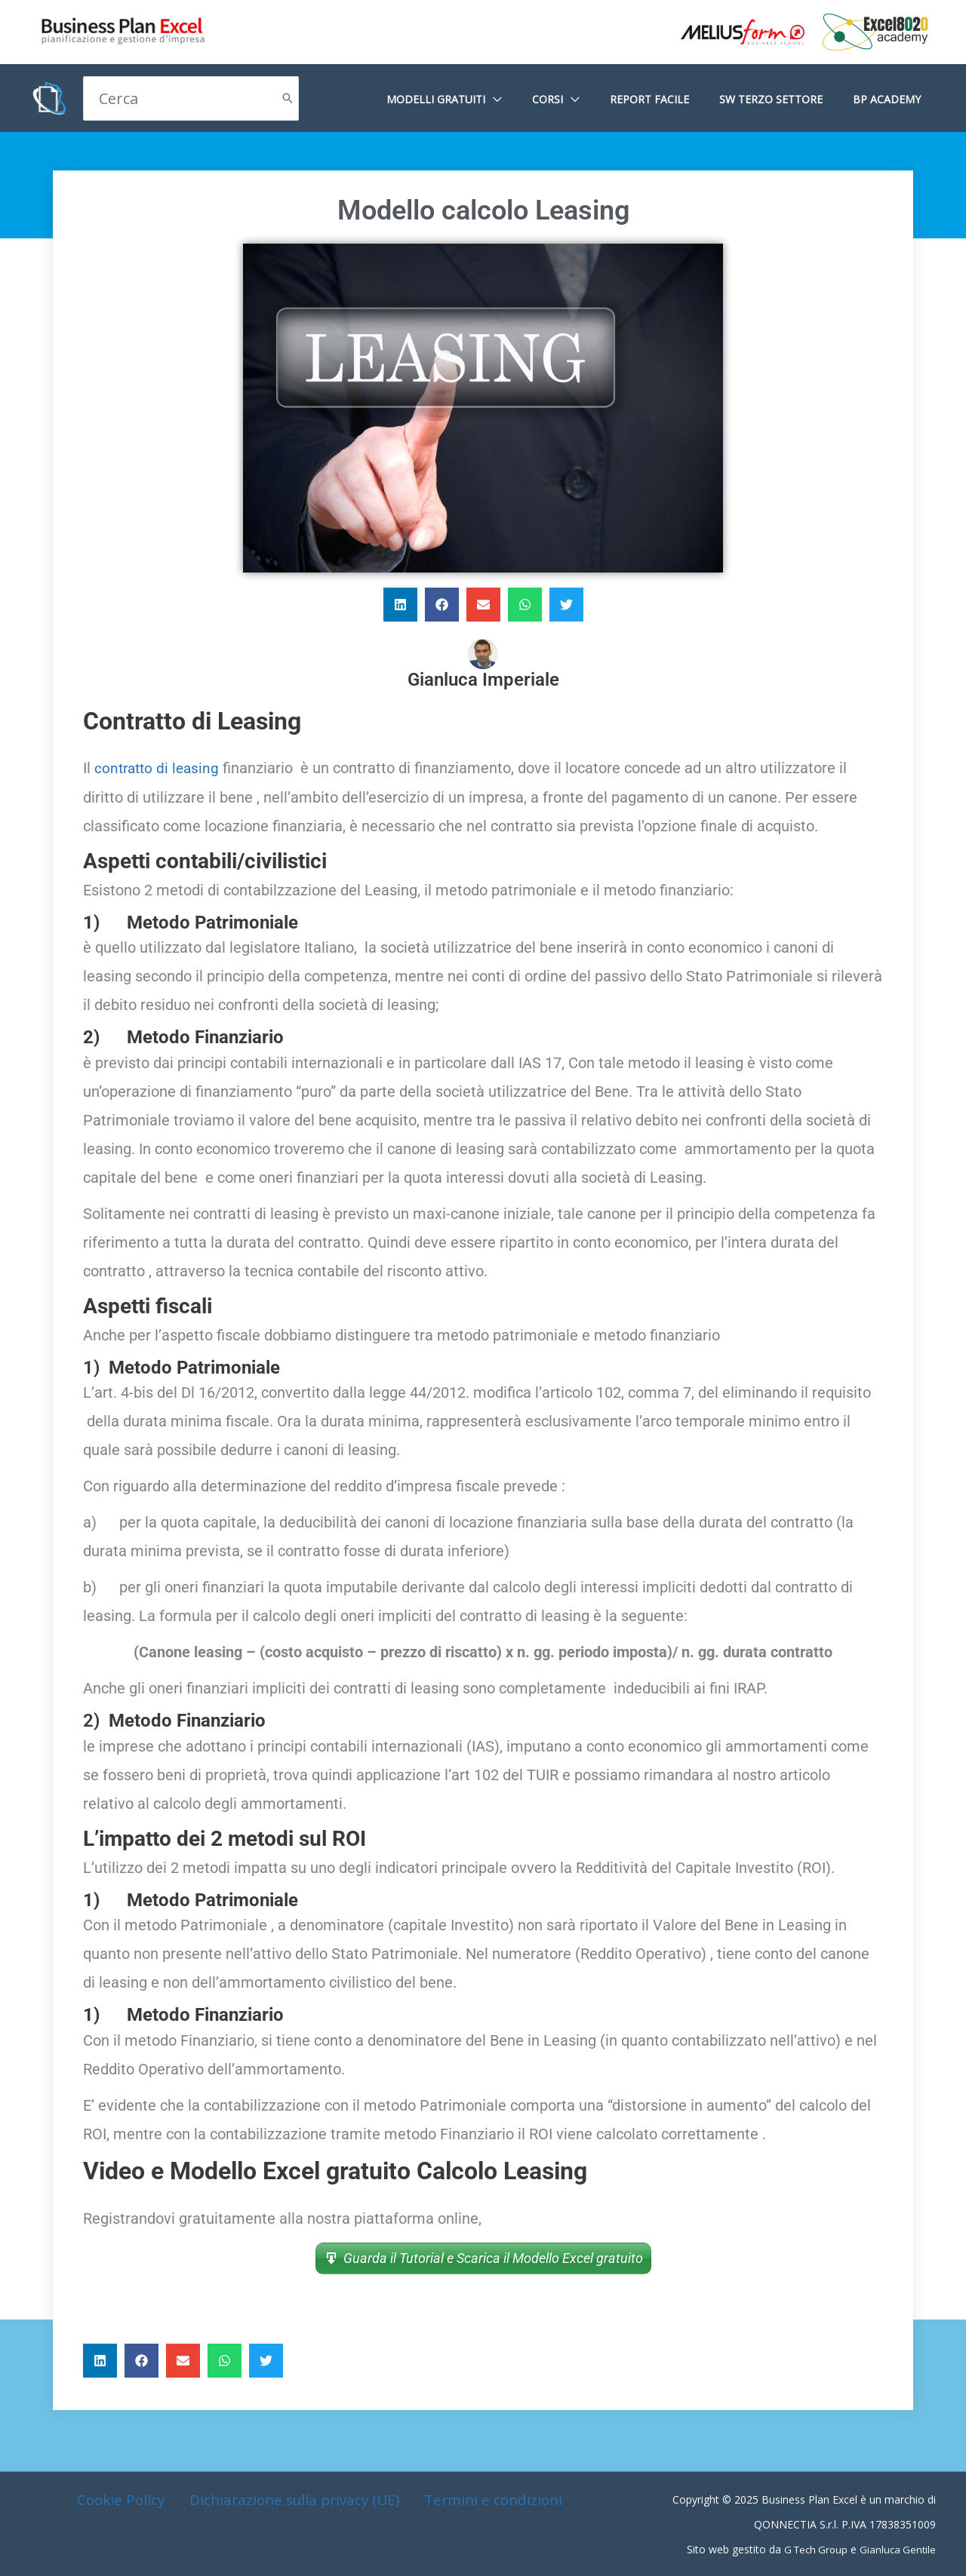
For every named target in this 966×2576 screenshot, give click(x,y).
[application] (534, 99)
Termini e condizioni (490, 2498)
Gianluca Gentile (896, 2548)
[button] (400, 605)
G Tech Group (811, 2548)
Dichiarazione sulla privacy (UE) (293, 2498)
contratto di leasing (159, 768)
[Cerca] (287, 98)
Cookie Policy (122, 2498)
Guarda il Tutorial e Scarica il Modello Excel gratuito (493, 2257)
